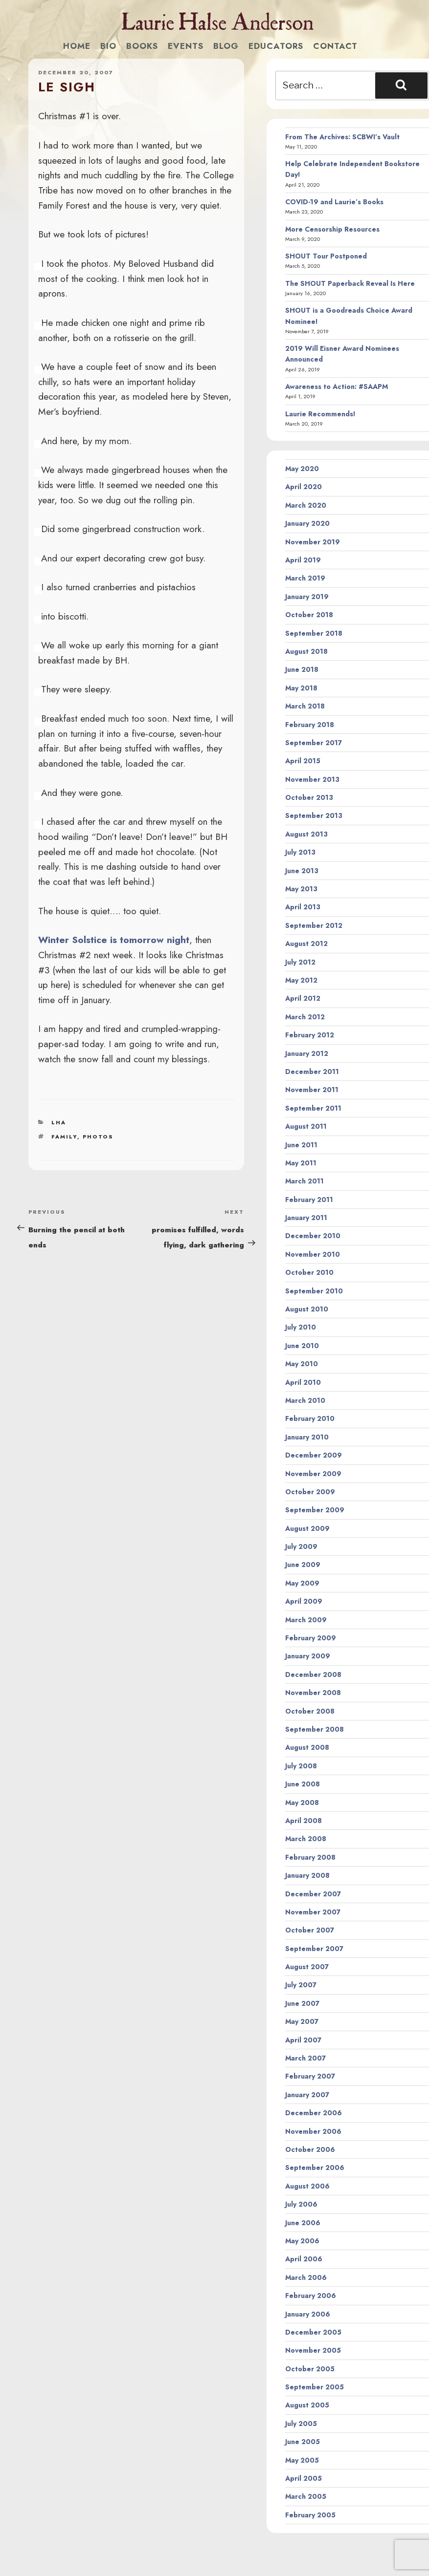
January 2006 (307, 2314)
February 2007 (310, 2076)
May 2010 (301, 1364)
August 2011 (306, 1126)
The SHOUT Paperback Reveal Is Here (350, 283)
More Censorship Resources (332, 229)
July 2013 (300, 852)
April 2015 (302, 761)
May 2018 (301, 688)
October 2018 (309, 615)
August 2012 (306, 943)
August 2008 (307, 1747)
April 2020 (303, 487)
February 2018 (309, 725)
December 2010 (312, 1236)
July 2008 (301, 1766)
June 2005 (302, 2442)
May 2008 (302, 1802)
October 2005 (310, 2369)
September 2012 (313, 925)
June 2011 (301, 1145)
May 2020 (302, 468)
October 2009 (310, 1492)
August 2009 (307, 1528)
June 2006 (302, 2223)
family (64, 1136)
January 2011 (306, 1218)
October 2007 (309, 1930)
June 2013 (301, 871)
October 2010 (309, 1272)
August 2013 (306, 834)
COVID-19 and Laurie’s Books (334, 202)
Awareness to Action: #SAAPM (336, 386)
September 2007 (314, 1948)
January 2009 (307, 1656)
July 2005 (301, 2423)
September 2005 (314, 2387)
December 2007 (313, 1894)
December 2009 (313, 1455)
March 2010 (305, 1400)
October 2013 (309, 797)
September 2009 (314, 1510)
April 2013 (302, 907)
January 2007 (307, 2095)
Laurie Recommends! (320, 414)
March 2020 (305, 505)
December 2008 (313, 1674)
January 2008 (307, 1875)
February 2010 (310, 1418)
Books (142, 46)
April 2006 (303, 2259)
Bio (108, 46)
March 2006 (306, 2277)
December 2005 (313, 2332)
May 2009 (302, 1583)
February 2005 (310, 2515)
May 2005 (302, 2460)
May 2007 (301, 2021)
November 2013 (312, 779)
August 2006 (307, 2186)
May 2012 (301, 980)
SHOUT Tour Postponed (326, 256)
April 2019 (303, 560)
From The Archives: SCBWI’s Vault (342, 137)
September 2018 (313, 633)
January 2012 (306, 1053)
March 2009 (306, 1620)
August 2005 (307, 2405)
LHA (58, 1122)
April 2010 (303, 1382)
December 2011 (312, 1071)
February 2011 (309, 1199)
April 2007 (303, 2040)
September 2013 (313, 815)
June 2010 (302, 1346)
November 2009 (313, 1474)
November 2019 (312, 542)
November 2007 (312, 1912)
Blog (226, 46)
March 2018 (305, 706)
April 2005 (303, 2478)
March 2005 (305, 2496)
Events (185, 46)
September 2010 (314, 1291)
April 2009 (303, 1601)
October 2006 (310, 2149)
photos (98, 1136)
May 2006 (302, 2241)
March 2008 (305, 1839)
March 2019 (305, 578)
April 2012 (302, 998)
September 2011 (313, 1108)
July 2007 (300, 1985)
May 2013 (301, 889)
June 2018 (301, 669)
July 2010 (300, 1327)
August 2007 (307, 1967)
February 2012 (309, 1035)
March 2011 (304, 1181)
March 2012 (305, 1017)
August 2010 (306, 1309)
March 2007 (305, 2058)
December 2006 (313, 2113)
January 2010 (307, 1437)
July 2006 (301, 2204)
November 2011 (312, 1090)
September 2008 (314, 1729)
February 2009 (310, 1638)
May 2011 (300, 1163)
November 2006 (313, 2131)
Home (76, 46)
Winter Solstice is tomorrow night (113, 939)
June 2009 (302, 1564)
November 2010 (312, 1254)
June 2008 (302, 1784)
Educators (275, 46)
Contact (335, 46)
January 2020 (307, 523)
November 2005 (313, 2350)
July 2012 (300, 962)
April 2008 (303, 1820)
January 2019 (307, 596)
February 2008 (310, 1857)
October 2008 (310, 1711)
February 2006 (310, 2295)
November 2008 (313, 1692)
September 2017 (313, 743)
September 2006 (314, 2167)
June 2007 (302, 2003)
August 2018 (306, 651)
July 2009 (301, 1546)
